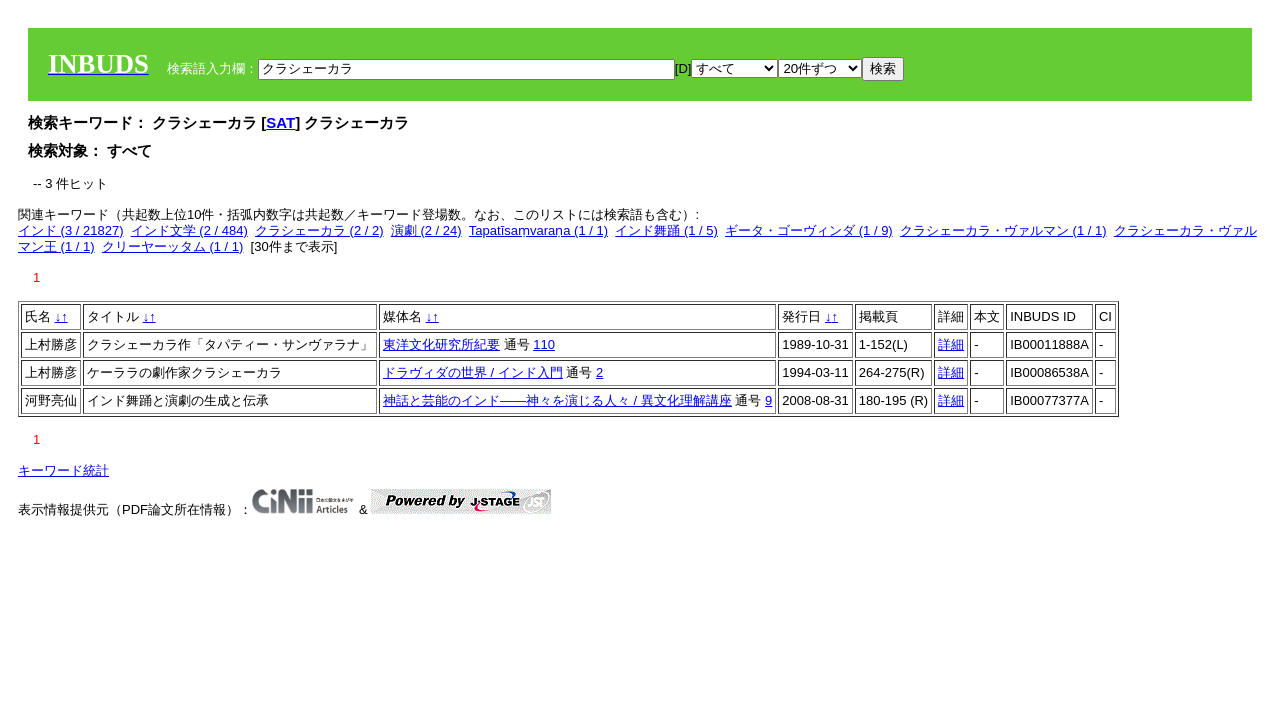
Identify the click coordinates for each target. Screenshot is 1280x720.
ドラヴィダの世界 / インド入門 (473, 372)
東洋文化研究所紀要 (441, 344)
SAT (280, 122)
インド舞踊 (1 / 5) (666, 230)
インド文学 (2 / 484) (189, 230)
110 (544, 344)
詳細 (951, 344)
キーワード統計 (63, 470)
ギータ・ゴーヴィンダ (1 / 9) (809, 230)
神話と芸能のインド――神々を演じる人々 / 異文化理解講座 (557, 400)
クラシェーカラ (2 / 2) (319, 230)
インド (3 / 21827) (71, 230)
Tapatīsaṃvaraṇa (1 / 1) (538, 230)
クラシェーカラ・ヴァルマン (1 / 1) (1003, 230)
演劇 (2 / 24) (426, 230)
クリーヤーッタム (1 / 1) (173, 246)
